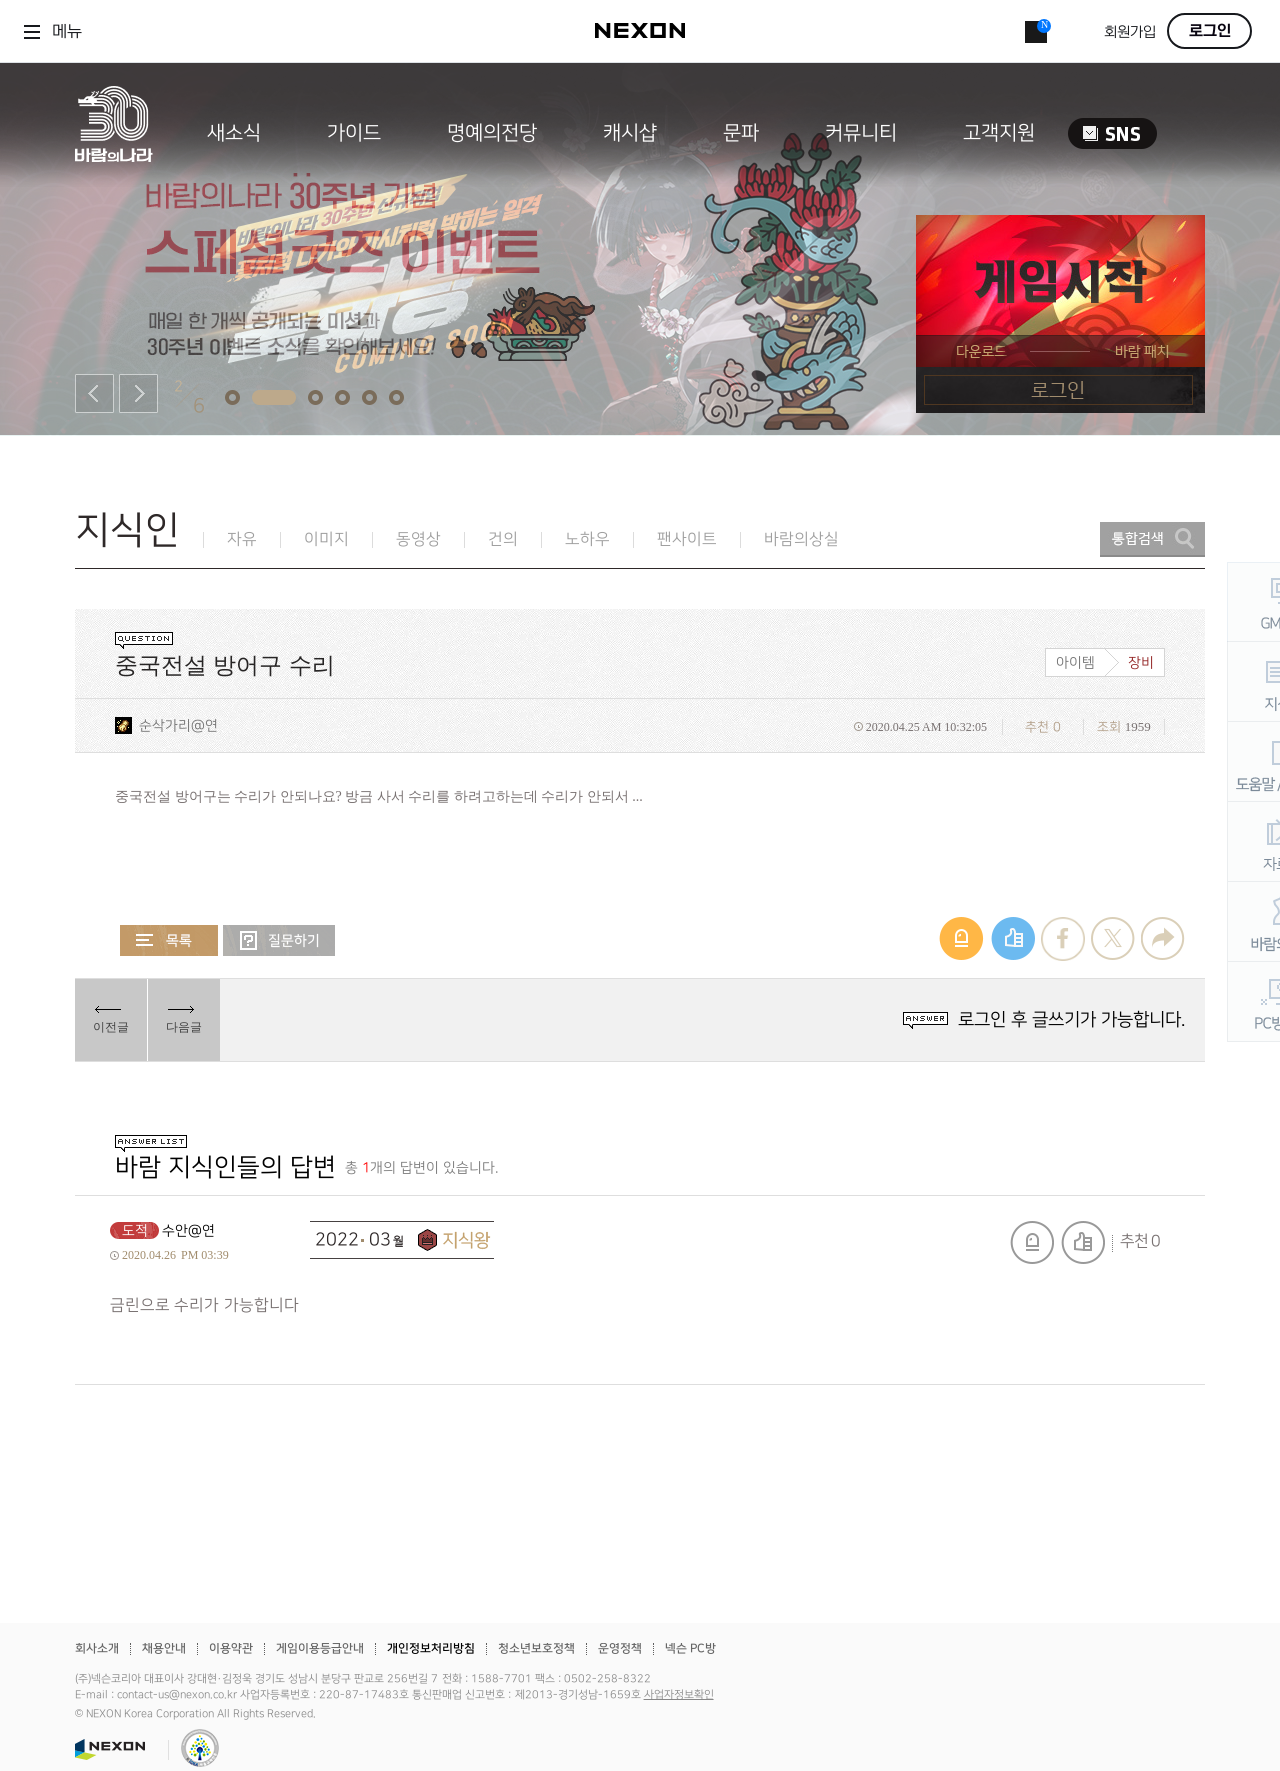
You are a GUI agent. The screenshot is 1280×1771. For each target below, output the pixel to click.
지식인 (127, 530)
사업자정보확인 (679, 1695)
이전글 (111, 1027)
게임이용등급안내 (320, 1648)
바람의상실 (801, 539)
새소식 (234, 133)
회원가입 (1130, 32)
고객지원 (999, 133)
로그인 (1210, 31)
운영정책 (620, 1648)
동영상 (418, 539)
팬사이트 (687, 539)
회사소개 (97, 1648)
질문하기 (279, 940)
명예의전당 (492, 133)
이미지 (326, 539)
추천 (1083, 1242)
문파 (741, 133)
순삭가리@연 (178, 725)
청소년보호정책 (536, 1648)
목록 (169, 940)
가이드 (354, 133)
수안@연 (188, 1230)
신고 (1032, 1242)
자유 (242, 539)
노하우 (587, 539)
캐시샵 (630, 133)
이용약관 (231, 1648)
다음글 (184, 1027)
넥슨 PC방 (690, 1648)
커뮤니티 (861, 133)
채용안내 (164, 1648)
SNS (1112, 133)
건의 (503, 539)
